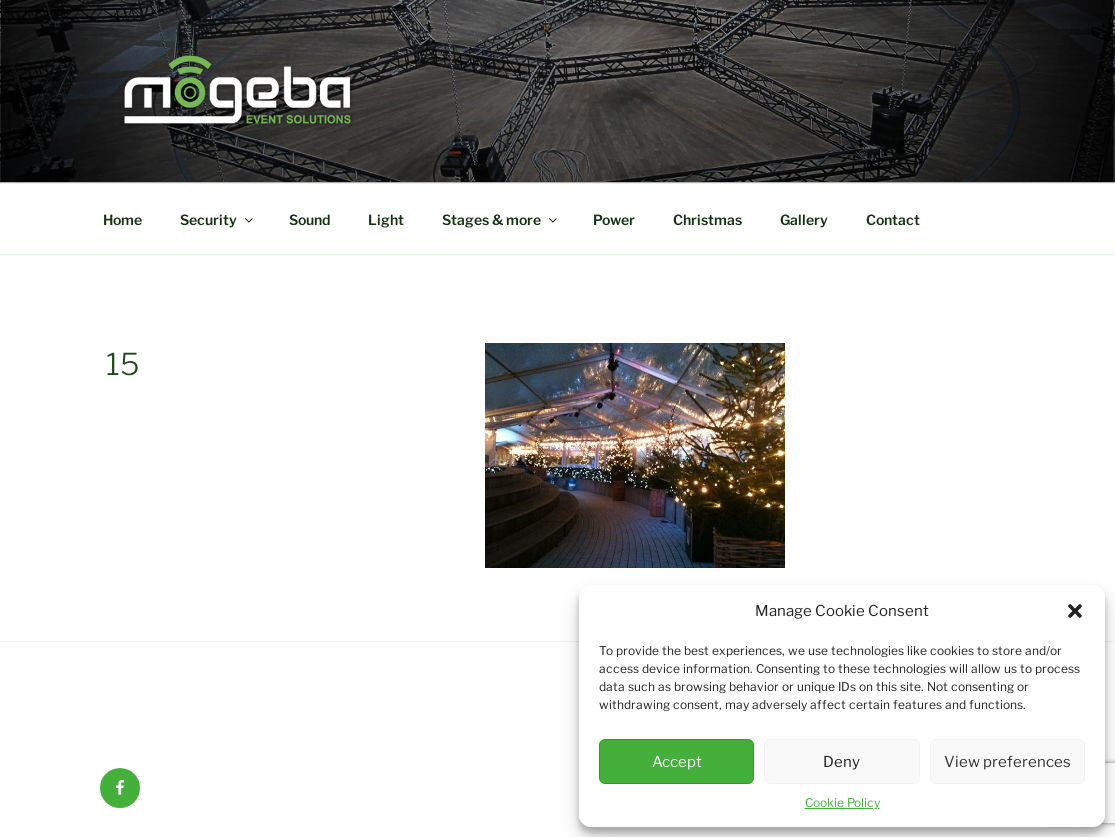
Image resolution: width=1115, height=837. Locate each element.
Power (614, 219)
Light (386, 219)
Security (218, 219)
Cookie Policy (842, 802)
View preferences (1007, 762)
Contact (893, 219)
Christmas (707, 219)
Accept (677, 762)
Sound (309, 219)
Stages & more (501, 219)
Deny (841, 762)
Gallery (804, 219)
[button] (1075, 611)
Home (122, 219)
